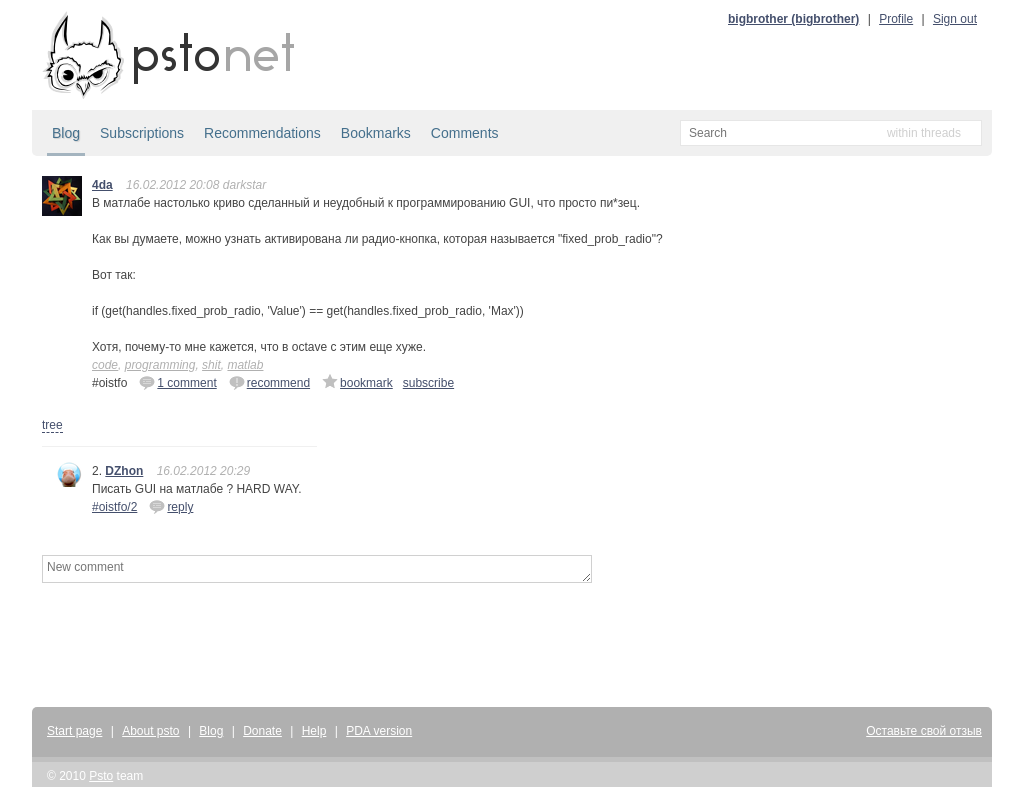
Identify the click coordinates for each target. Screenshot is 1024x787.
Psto (101, 776)
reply (171, 506)
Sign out (955, 19)
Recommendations (262, 133)
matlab (245, 365)
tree (52, 425)
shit (211, 365)
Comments (465, 133)
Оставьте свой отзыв (924, 731)
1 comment (177, 382)
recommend (269, 382)
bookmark (357, 382)
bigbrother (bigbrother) (793, 19)
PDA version (379, 731)
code (105, 365)
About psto (150, 731)
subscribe (428, 383)
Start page (74, 731)
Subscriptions (142, 133)
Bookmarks (376, 133)
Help (314, 731)
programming (160, 365)
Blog (66, 133)
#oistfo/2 (114, 507)
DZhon (124, 471)
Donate (262, 731)
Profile (896, 19)
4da (102, 185)
